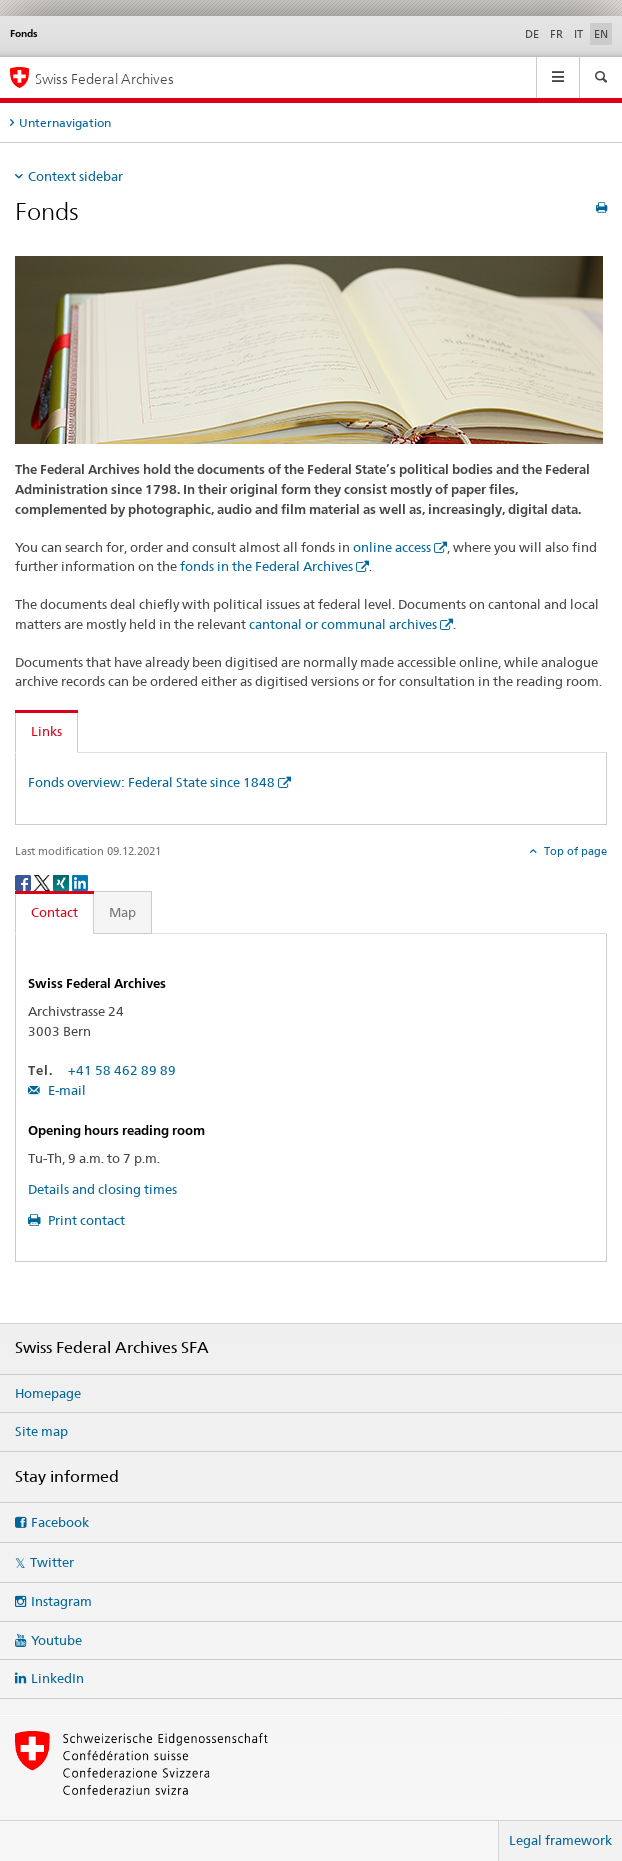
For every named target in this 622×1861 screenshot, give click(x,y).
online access (392, 547)
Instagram (61, 1601)
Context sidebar (75, 176)
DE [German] (532, 34)
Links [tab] (46, 731)
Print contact (85, 1220)
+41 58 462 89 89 (122, 1070)
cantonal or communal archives (343, 624)
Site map (41, 1431)
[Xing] (62, 881)
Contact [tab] (54, 912)
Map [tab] (122, 912)
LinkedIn (57, 1678)
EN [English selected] (601, 34)
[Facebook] (24, 881)
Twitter (52, 1562)
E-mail (65, 1090)
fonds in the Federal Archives (266, 566)
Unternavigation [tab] (65, 122)
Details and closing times (102, 1189)
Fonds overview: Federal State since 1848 (151, 782)
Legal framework (560, 1840)
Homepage (48, 1393)
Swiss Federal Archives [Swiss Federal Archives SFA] (104, 78)
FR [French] (556, 34)
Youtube (56, 1640)
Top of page (574, 851)
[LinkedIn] (80, 881)
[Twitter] (43, 881)
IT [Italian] (578, 34)
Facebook (60, 1522)
